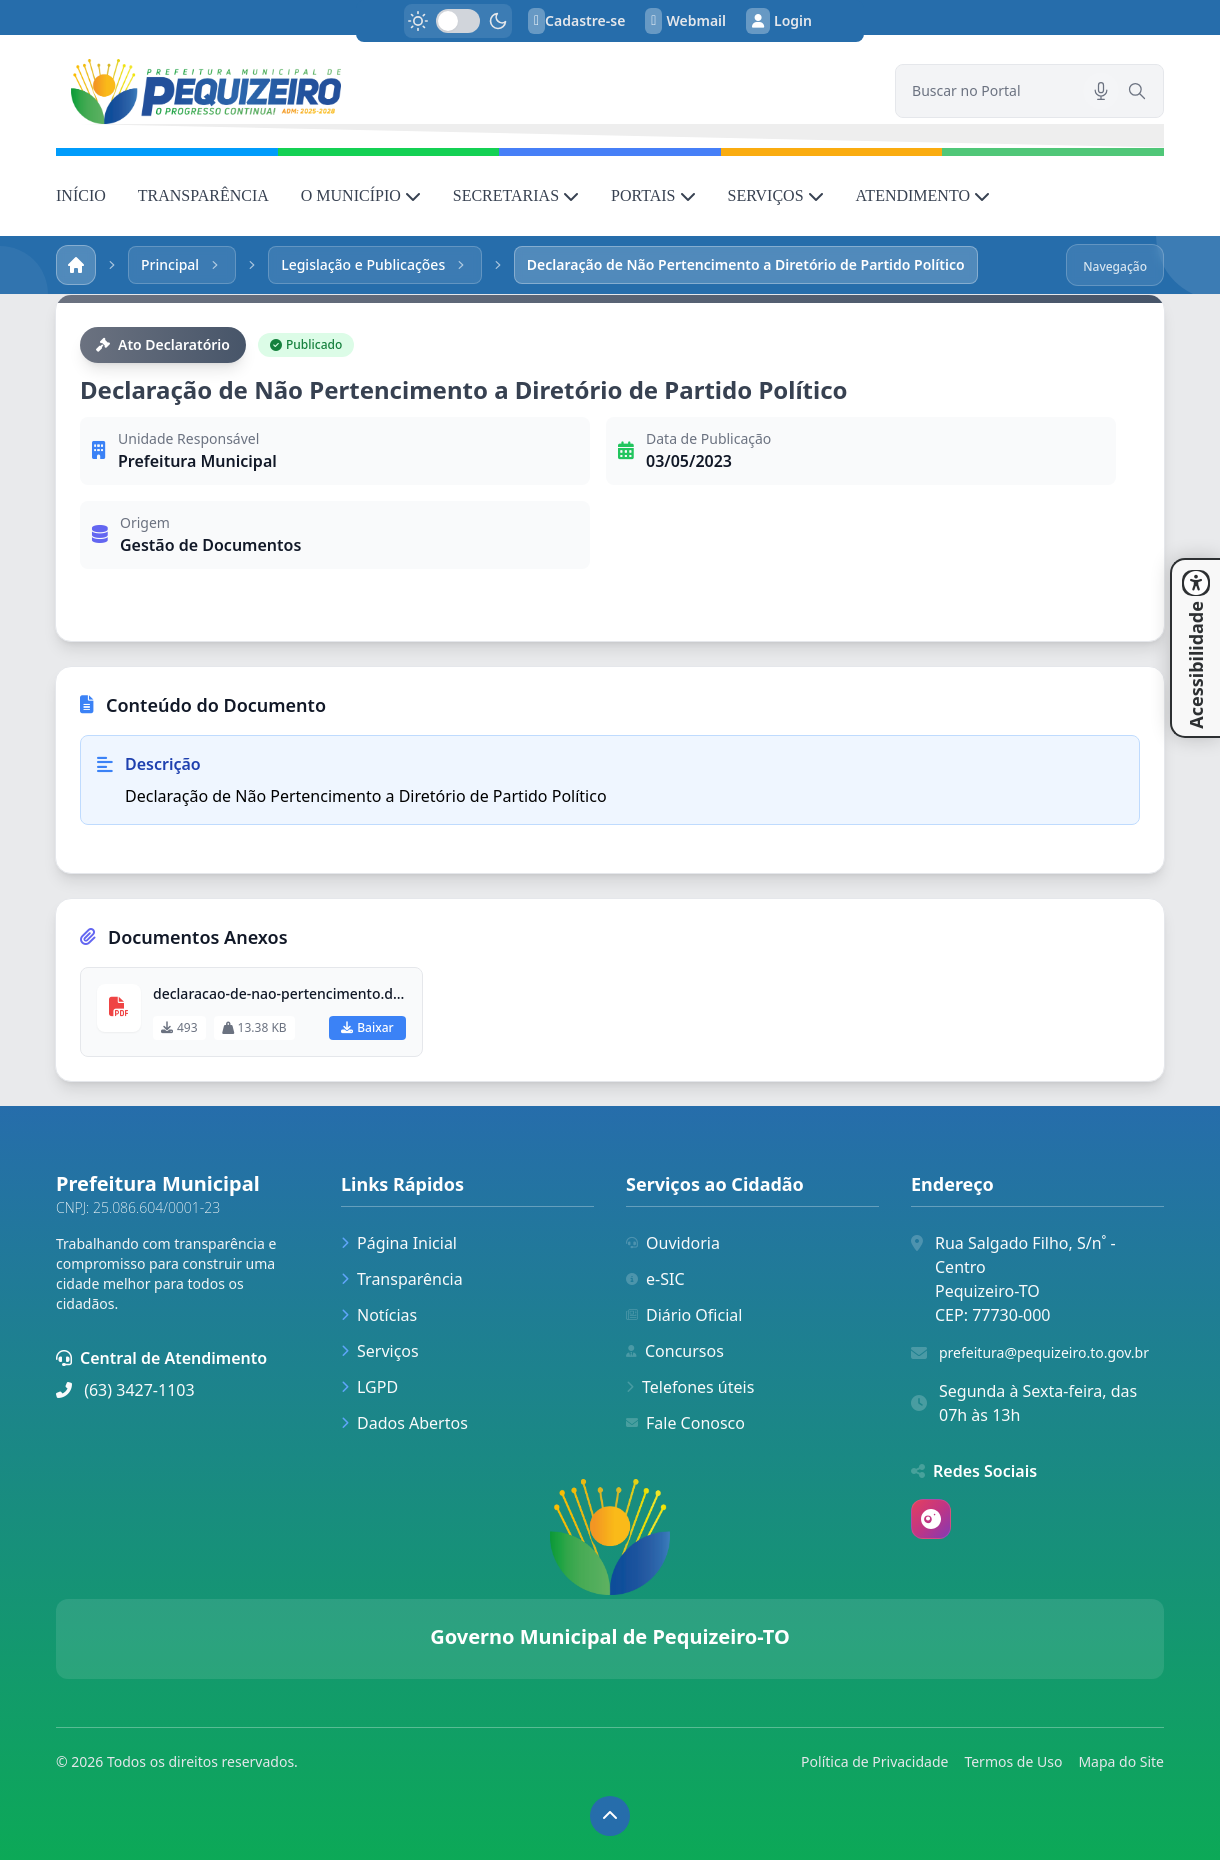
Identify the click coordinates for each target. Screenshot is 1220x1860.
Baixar (367, 1027)
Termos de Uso (1013, 1761)
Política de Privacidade (874, 1761)
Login (779, 21)
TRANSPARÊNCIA (203, 195)
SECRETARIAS (516, 195)
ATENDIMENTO (923, 195)
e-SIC (655, 1279)
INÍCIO (81, 195)
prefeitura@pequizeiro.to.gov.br (1044, 1352)
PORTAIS (653, 195)
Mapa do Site (1121, 1761)
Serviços (380, 1351)
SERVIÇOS (776, 195)
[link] (463, 91)
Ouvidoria (673, 1243)
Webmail (685, 21)
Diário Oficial (684, 1315)
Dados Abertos (404, 1423)
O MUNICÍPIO (361, 195)
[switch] (458, 21)
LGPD (369, 1387)
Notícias (379, 1315)
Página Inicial (399, 1243)
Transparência (402, 1279)
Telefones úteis (690, 1387)
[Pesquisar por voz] (1101, 91)
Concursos (675, 1351)
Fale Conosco (685, 1423)
